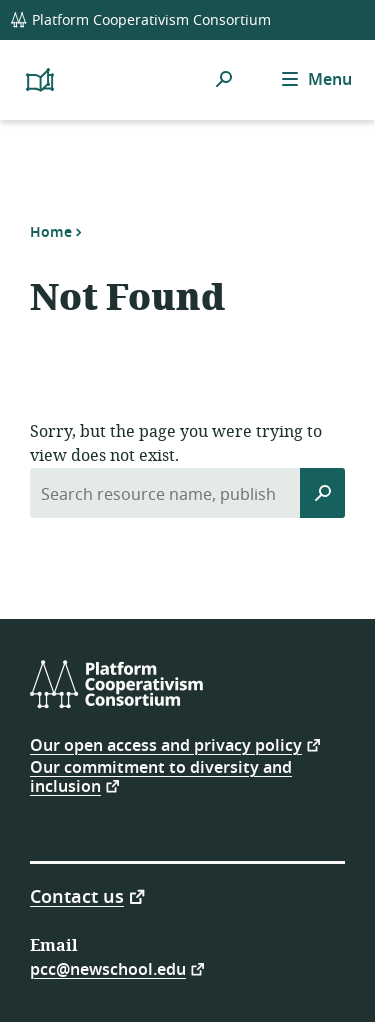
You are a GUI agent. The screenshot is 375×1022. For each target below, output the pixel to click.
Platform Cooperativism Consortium (140, 20)
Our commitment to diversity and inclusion (161, 777)
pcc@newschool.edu (108, 968)
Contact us (77, 895)
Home (51, 232)
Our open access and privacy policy (166, 744)
